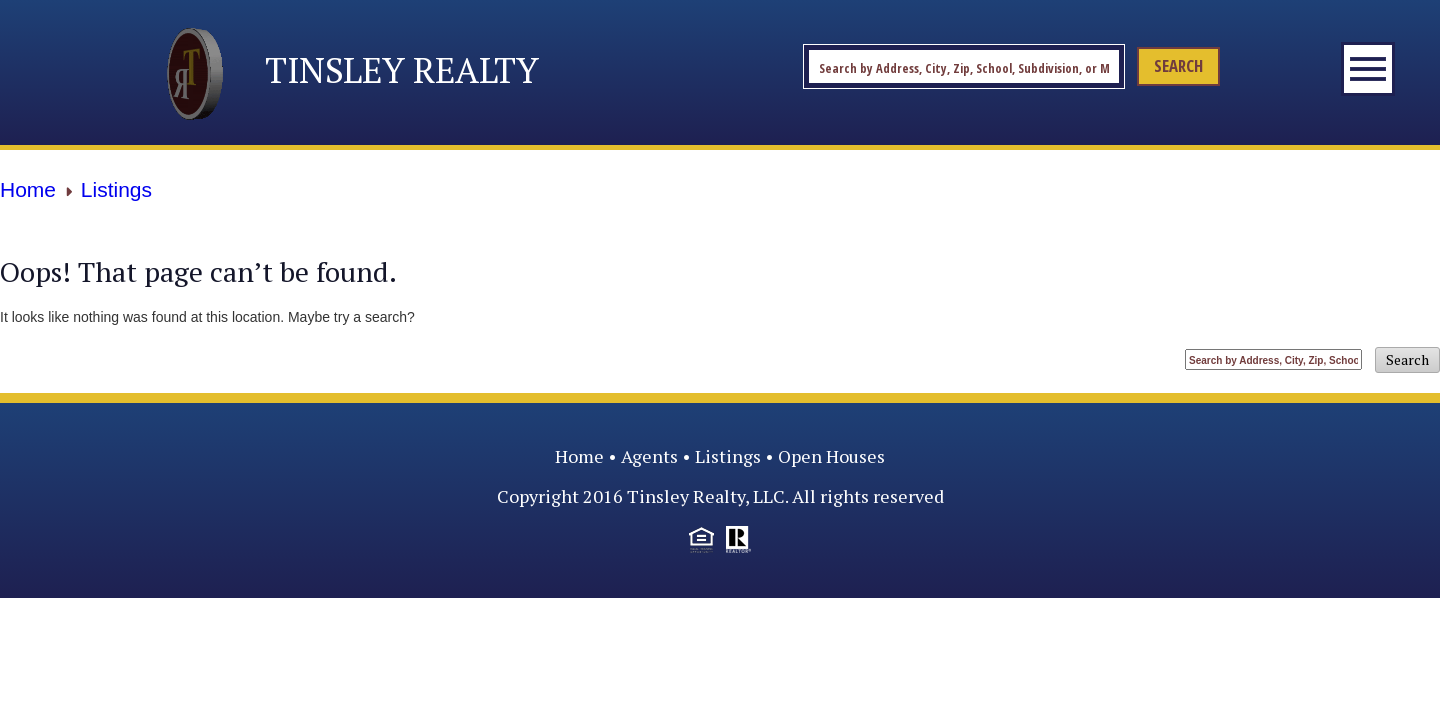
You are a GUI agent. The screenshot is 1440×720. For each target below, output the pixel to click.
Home (579, 456)
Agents (649, 456)
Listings (728, 456)
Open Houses (831, 456)
